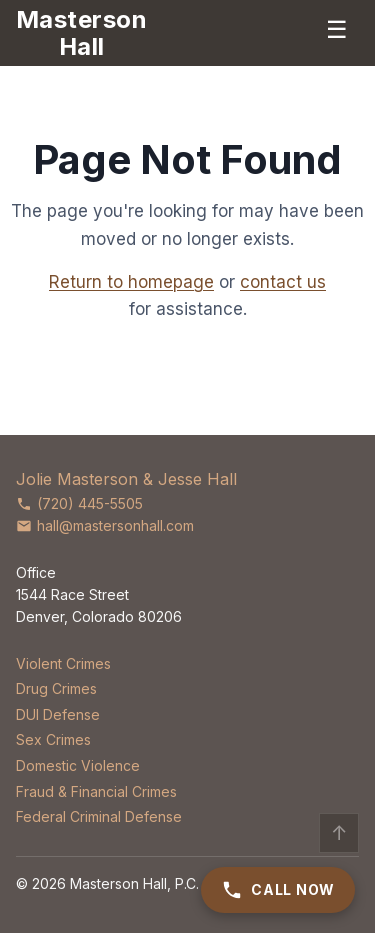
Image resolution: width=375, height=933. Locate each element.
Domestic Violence (78, 765)
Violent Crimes (63, 663)
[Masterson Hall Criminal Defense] (81, 33)
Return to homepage (131, 282)
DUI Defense (58, 714)
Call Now (278, 890)
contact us (283, 282)
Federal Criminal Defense (99, 816)
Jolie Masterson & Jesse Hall (126, 479)
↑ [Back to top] (339, 833)
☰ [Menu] (337, 29)
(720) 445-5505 (79, 503)
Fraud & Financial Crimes (96, 791)
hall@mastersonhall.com (105, 525)
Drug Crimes (56, 688)
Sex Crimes (53, 739)
